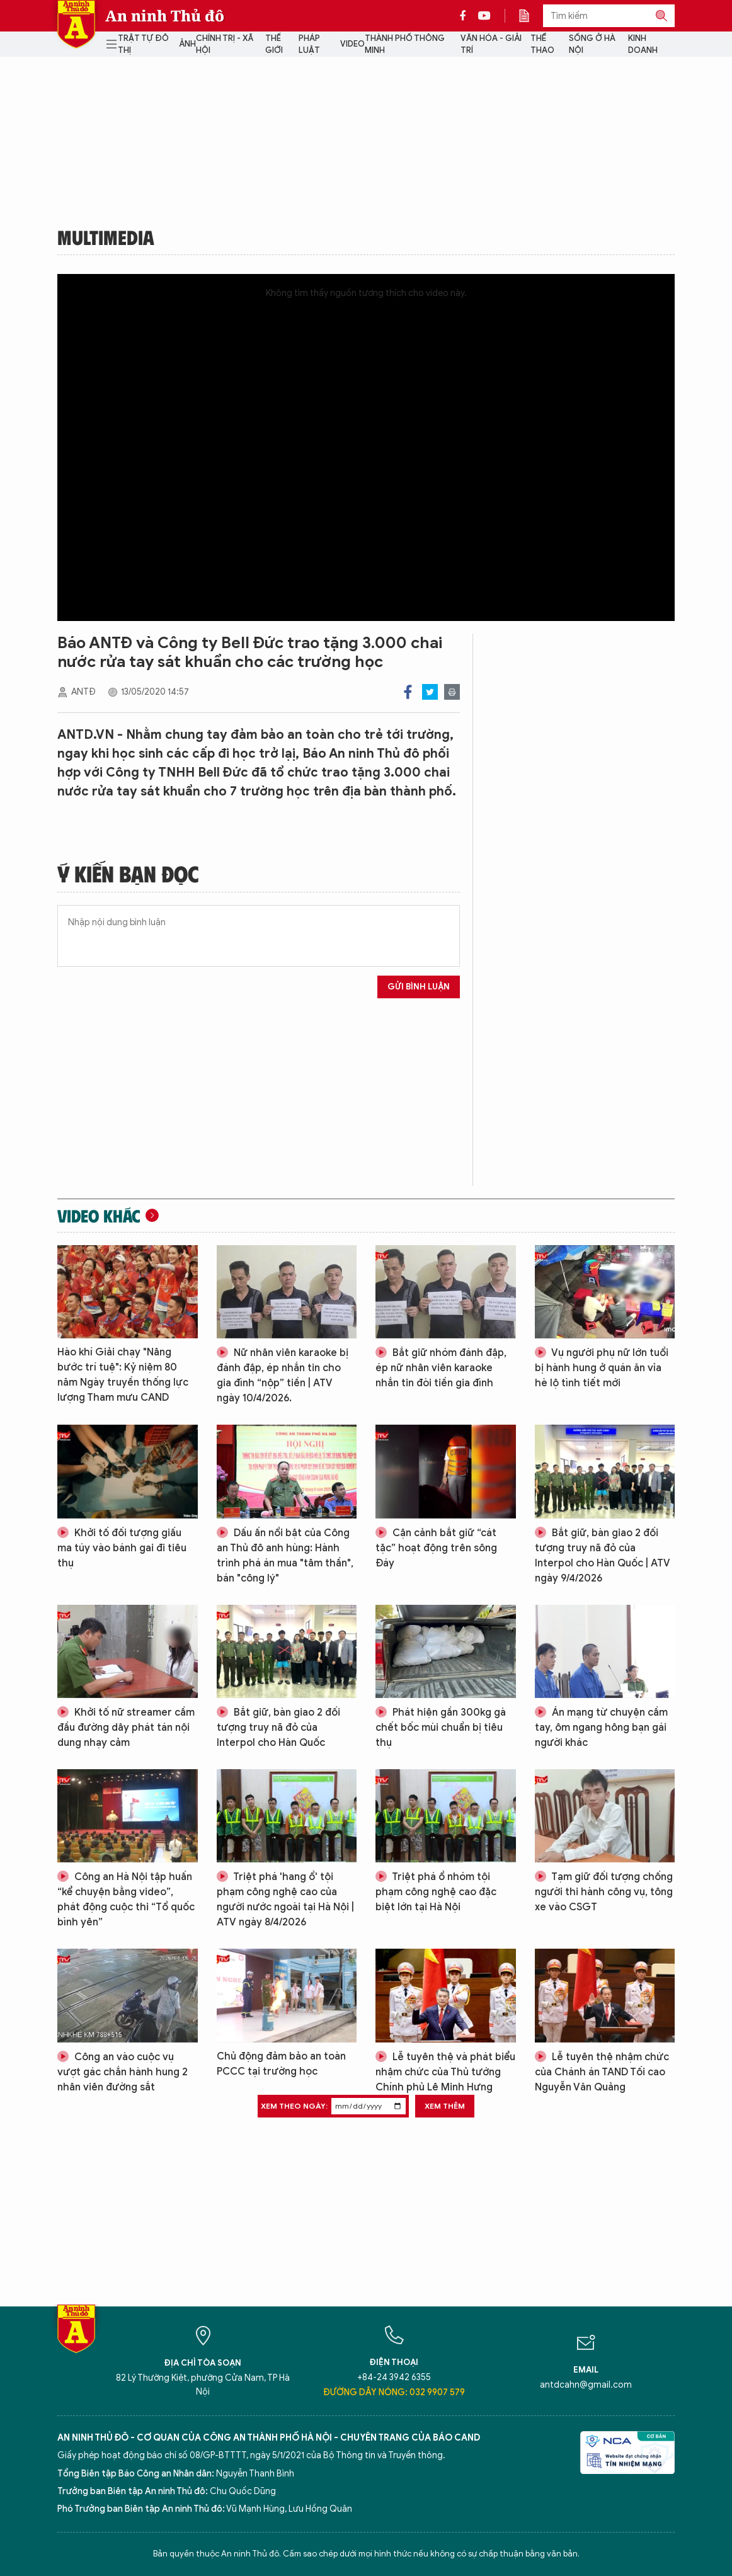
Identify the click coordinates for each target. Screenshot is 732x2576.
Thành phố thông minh (405, 44)
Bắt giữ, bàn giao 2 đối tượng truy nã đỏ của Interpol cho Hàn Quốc (278, 1727)
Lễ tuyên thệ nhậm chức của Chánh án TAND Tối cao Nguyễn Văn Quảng (602, 2072)
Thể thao (542, 44)
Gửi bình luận (418, 986)
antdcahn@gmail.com (586, 2384)
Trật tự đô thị (143, 44)
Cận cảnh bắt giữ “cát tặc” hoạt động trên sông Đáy (436, 1548)
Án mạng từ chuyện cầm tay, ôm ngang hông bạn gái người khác (601, 1727)
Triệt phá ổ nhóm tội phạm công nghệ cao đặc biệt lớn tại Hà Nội (435, 1892)
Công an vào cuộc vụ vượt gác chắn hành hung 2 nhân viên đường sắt (122, 2072)
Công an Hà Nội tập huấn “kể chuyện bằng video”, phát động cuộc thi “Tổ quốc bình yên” (126, 1900)
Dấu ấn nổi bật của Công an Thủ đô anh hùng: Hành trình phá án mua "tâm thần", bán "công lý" (285, 1556)
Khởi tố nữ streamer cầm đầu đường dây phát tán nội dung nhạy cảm (126, 1727)
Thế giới (274, 44)
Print (452, 692)
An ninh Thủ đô (164, 15)
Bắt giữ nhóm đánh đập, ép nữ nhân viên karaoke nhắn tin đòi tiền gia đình (440, 1368)
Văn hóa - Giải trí (491, 44)
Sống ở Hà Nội (592, 44)
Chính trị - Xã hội (224, 44)
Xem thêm (445, 2106)
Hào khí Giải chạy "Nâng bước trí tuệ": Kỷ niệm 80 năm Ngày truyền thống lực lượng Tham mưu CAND (122, 1375)
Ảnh (187, 43)
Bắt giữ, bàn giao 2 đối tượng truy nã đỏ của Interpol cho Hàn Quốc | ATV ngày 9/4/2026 (602, 1556)
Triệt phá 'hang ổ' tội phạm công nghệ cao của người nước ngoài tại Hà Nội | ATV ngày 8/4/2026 (285, 1900)
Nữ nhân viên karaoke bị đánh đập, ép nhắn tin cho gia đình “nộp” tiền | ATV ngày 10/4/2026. (282, 1376)
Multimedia (105, 237)
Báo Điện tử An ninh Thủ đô (76, 24)
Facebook (408, 692)
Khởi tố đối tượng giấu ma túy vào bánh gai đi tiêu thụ (121, 1548)
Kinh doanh (643, 44)
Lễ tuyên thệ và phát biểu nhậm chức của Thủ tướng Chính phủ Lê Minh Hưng (445, 2072)
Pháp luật (309, 44)
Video (352, 43)
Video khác (98, 1215)
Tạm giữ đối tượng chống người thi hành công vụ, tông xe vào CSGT (604, 1892)
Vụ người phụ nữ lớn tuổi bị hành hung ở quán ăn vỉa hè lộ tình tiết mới (601, 1368)
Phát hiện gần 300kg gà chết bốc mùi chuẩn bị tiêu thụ (440, 1727)
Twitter (430, 692)
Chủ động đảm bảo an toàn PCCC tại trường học (281, 2064)
